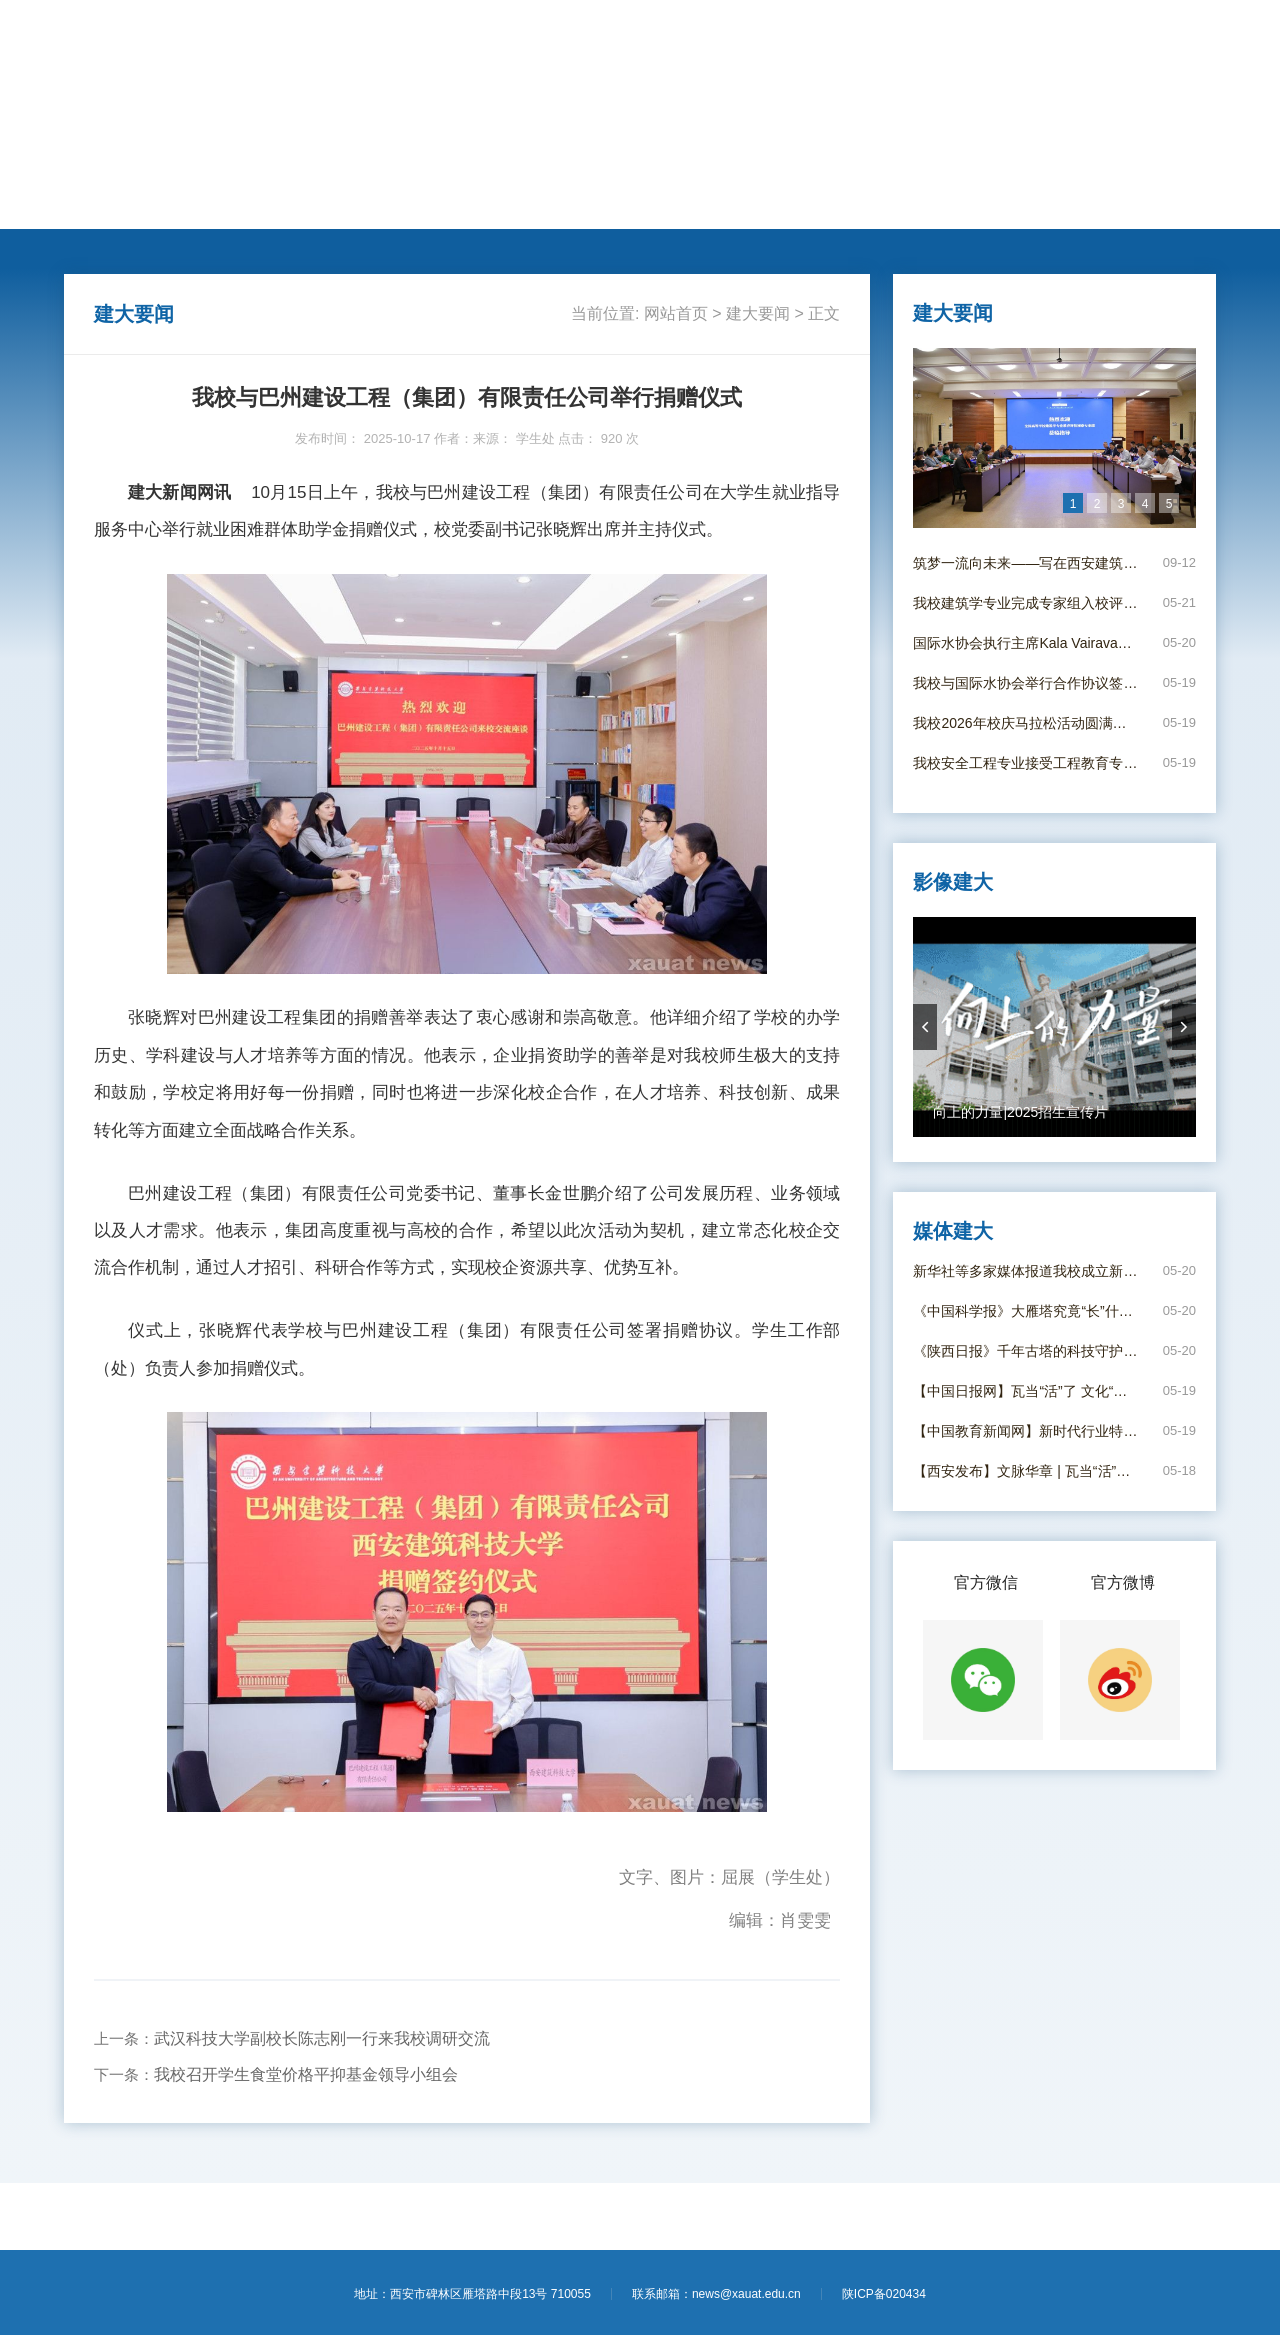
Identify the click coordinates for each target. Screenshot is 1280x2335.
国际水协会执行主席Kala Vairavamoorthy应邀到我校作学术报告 (1025, 643)
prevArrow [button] (925, 1027)
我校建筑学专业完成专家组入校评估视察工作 (1025, 603)
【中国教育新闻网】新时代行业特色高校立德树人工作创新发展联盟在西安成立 (1025, 1431)
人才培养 (320, 201)
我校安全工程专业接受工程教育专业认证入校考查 (1025, 763)
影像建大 (905, 201)
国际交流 (466, 201)
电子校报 (832, 201)
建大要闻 (174, 201)
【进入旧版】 (1174, 38)
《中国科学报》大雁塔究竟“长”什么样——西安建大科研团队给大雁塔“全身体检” (1025, 1311)
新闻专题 (686, 201)
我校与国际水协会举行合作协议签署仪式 (1025, 683)
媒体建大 (759, 201)
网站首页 (101, 201)
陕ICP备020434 (884, 2294)
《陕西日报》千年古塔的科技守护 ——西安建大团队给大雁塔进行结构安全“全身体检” (1025, 1351)
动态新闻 (247, 201)
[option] (1054, 438)
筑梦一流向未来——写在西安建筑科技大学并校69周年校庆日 (1025, 563)
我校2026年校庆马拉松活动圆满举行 (1025, 723)
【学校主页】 (1086, 38)
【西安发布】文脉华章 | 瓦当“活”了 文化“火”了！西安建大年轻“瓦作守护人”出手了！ (1025, 1471)
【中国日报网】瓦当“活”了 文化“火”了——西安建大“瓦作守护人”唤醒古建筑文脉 (1025, 1391)
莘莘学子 (539, 201)
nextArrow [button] (1184, 1027)
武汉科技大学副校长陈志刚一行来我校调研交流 (322, 2038)
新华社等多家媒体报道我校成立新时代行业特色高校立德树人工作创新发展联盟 (1025, 1271)
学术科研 (393, 201)
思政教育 (613, 201)
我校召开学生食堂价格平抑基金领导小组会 (306, 2074)
